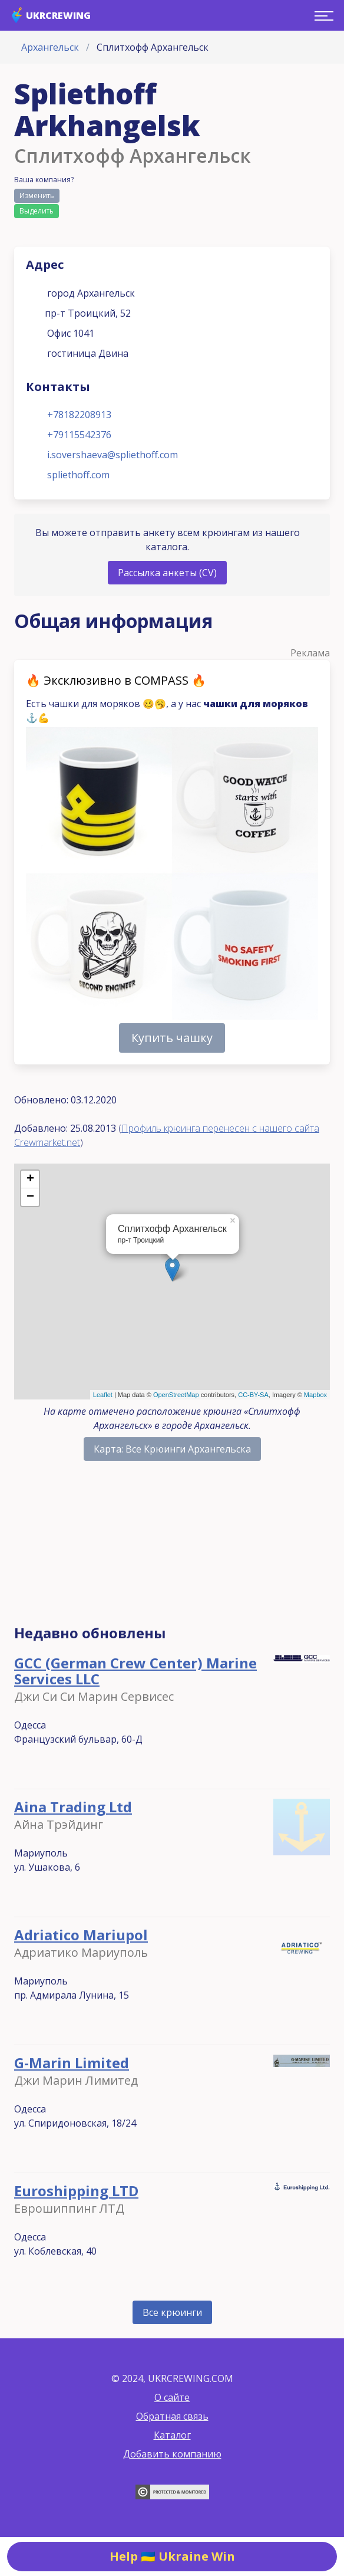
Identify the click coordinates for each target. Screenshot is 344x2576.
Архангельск (50, 47)
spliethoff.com (78, 474)
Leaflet (103, 1394)
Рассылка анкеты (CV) (167, 572)
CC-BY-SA (253, 1394)
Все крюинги (172, 2312)
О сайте (172, 2397)
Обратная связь (172, 2416)
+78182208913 (79, 414)
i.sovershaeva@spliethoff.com (112, 454)
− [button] (30, 1197)
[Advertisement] (172, 1548)
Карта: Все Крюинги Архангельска (172, 1449)
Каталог (172, 2435)
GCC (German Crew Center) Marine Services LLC (135, 1670)
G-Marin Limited (71, 2062)
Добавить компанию (172, 2453)
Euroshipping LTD (76, 2190)
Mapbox (315, 1394)
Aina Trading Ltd (73, 1806)
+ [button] (30, 1179)
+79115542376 (79, 434)
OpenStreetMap (176, 1394)
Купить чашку (172, 1038)
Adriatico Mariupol (81, 1934)
